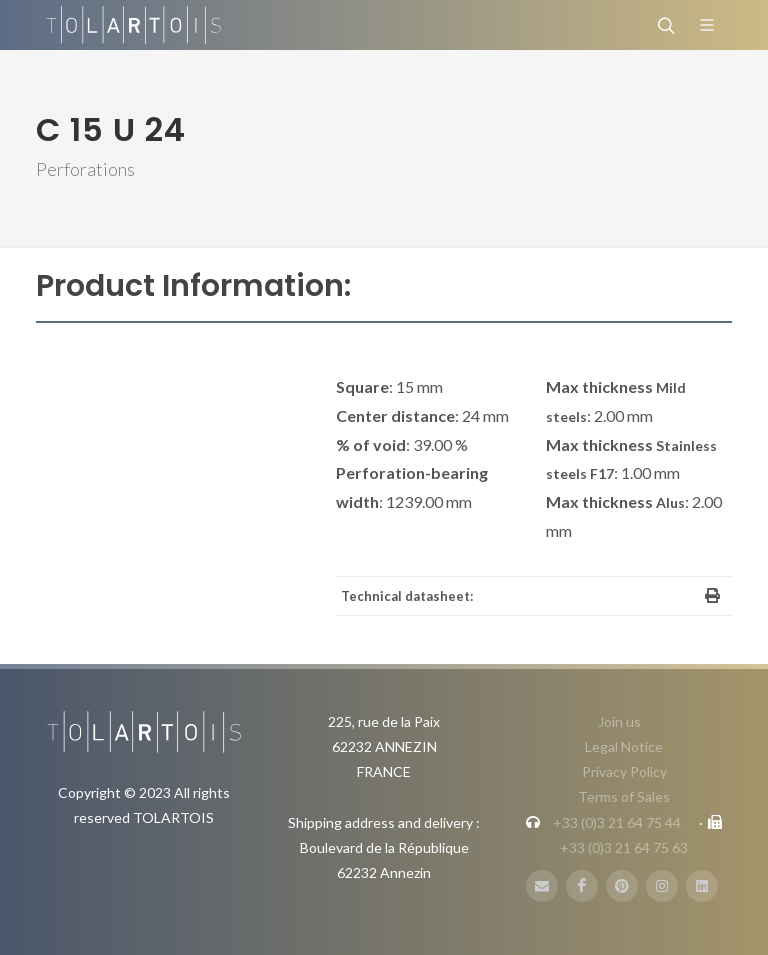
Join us (619, 721)
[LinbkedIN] (702, 886)
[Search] (664, 25)
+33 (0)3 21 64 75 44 (617, 822)
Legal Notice (624, 746)
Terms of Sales (624, 796)
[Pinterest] (622, 886)
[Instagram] (662, 886)
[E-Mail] (542, 886)
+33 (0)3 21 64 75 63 (624, 847)
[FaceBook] (582, 886)
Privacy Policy (624, 771)
